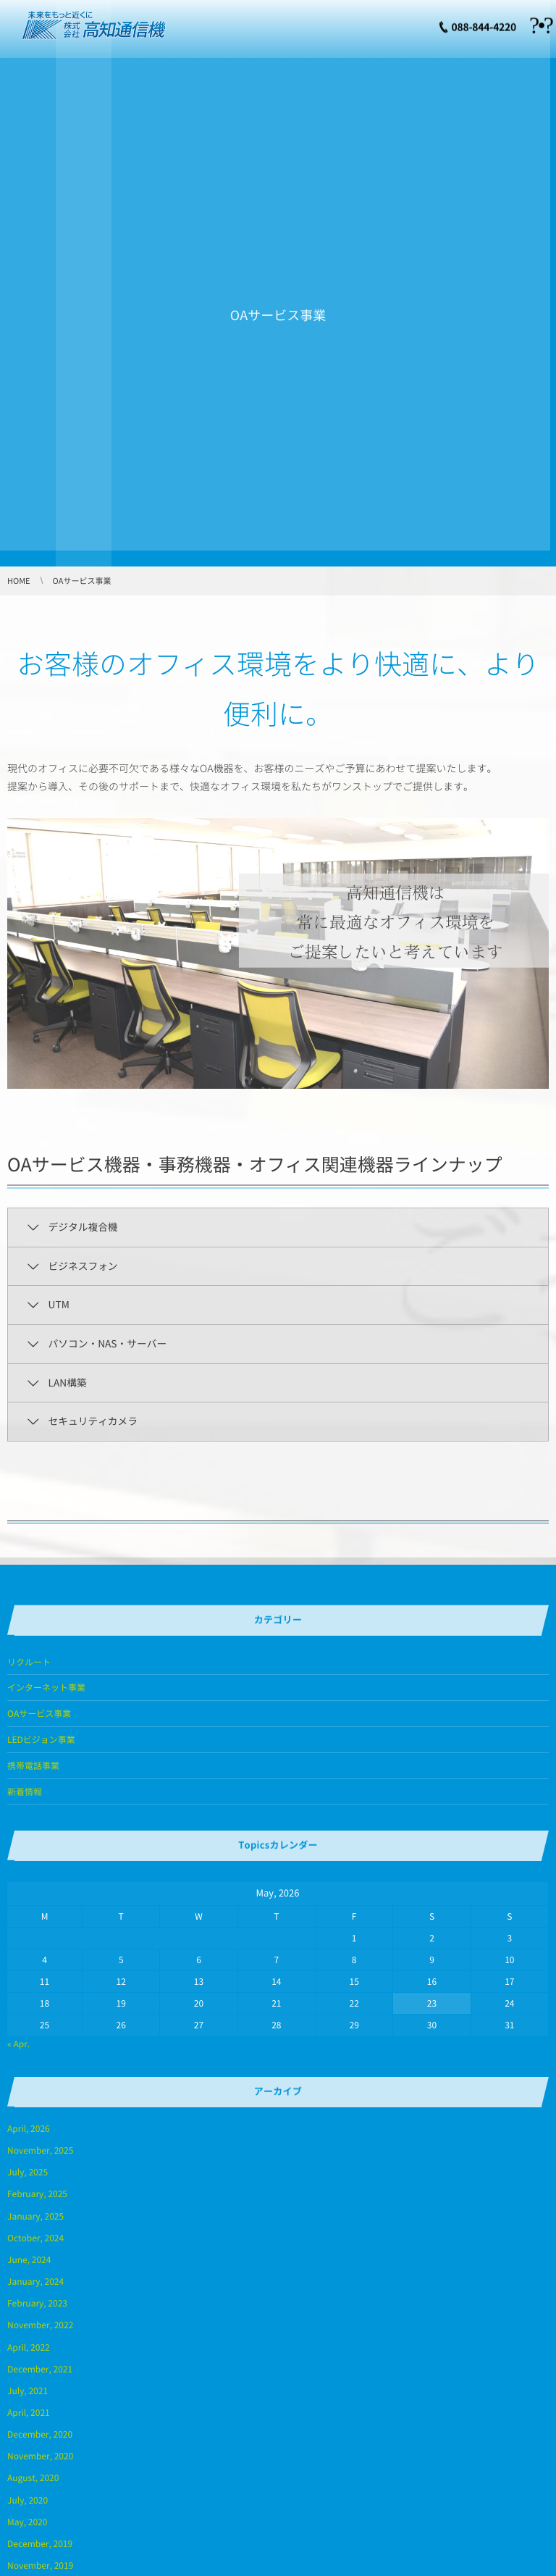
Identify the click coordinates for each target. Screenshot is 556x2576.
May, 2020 (27, 2521)
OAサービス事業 (39, 1713)
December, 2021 (39, 2368)
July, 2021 (27, 2390)
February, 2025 (37, 2193)
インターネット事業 (46, 1687)
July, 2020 (27, 2499)
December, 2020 (39, 2434)
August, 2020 (33, 2477)
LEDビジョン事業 (41, 1739)
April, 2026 (28, 2128)
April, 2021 (28, 2412)
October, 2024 (35, 2237)
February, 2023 (37, 2302)
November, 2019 (40, 2565)
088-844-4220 (484, 25)
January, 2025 (35, 2215)
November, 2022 (40, 2324)
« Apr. (18, 2043)
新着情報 (24, 1791)
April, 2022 (28, 2347)
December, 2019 (39, 2543)
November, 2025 (40, 2150)
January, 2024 (35, 2281)
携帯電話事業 (33, 1765)
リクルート (29, 1661)
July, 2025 (27, 2171)
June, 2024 (29, 2259)
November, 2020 (40, 2455)
